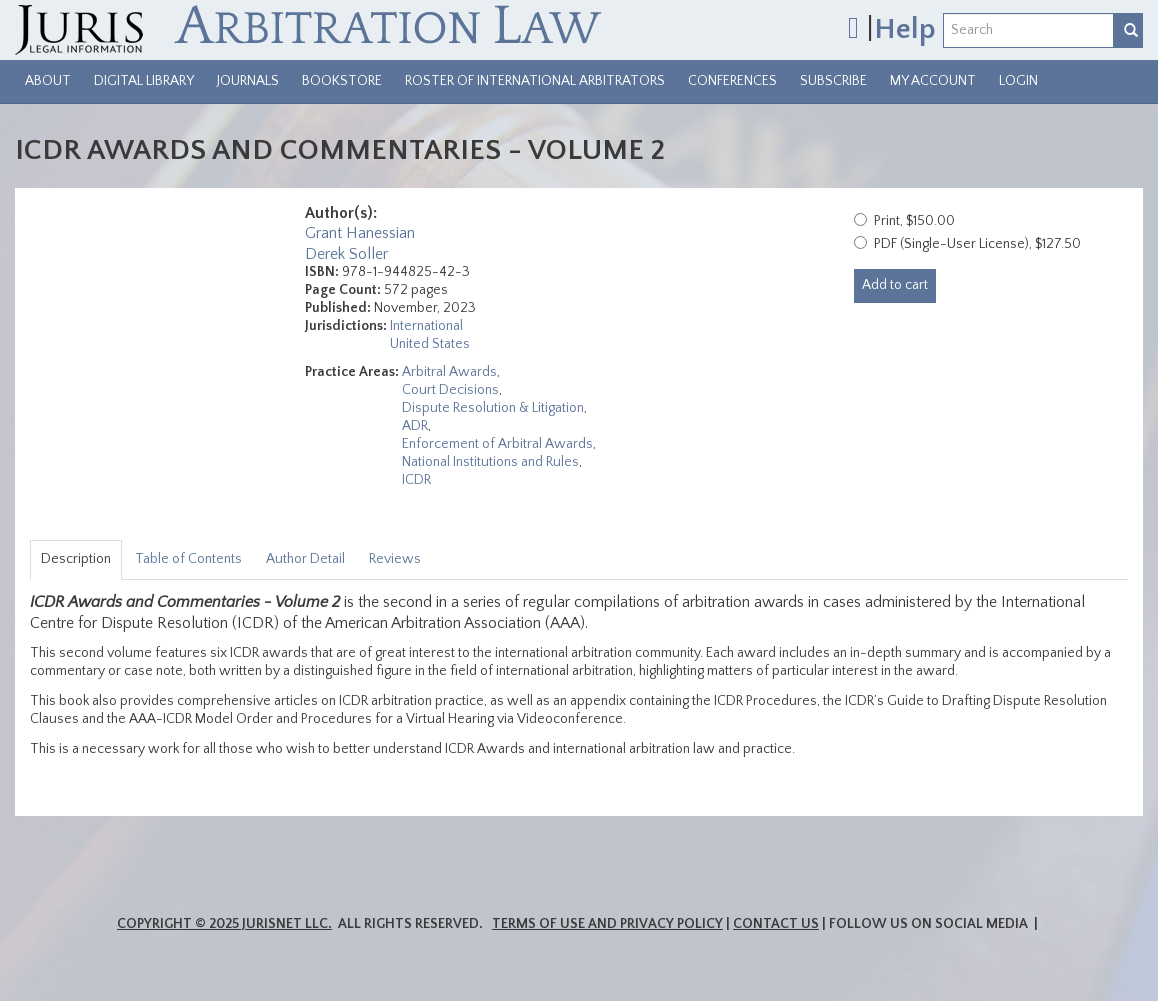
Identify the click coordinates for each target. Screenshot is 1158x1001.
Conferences (732, 81)
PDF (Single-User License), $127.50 (977, 244)
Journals (248, 81)
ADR (415, 426)
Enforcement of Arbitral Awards (497, 444)
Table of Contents (188, 559)
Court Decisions (450, 390)
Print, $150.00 (914, 221)
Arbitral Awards (449, 372)
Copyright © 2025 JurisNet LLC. (224, 924)
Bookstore (342, 81)
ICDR (416, 480)
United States (430, 344)
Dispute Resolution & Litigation (493, 408)
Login (1018, 81)
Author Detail (305, 559)
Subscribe (833, 81)
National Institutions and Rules (490, 462)
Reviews (395, 559)
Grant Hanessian (360, 233)
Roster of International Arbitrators (535, 81)
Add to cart (895, 285)
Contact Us (776, 924)
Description (76, 559)
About (48, 81)
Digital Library (144, 81)
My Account (933, 81)
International (426, 326)
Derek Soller (346, 254)
